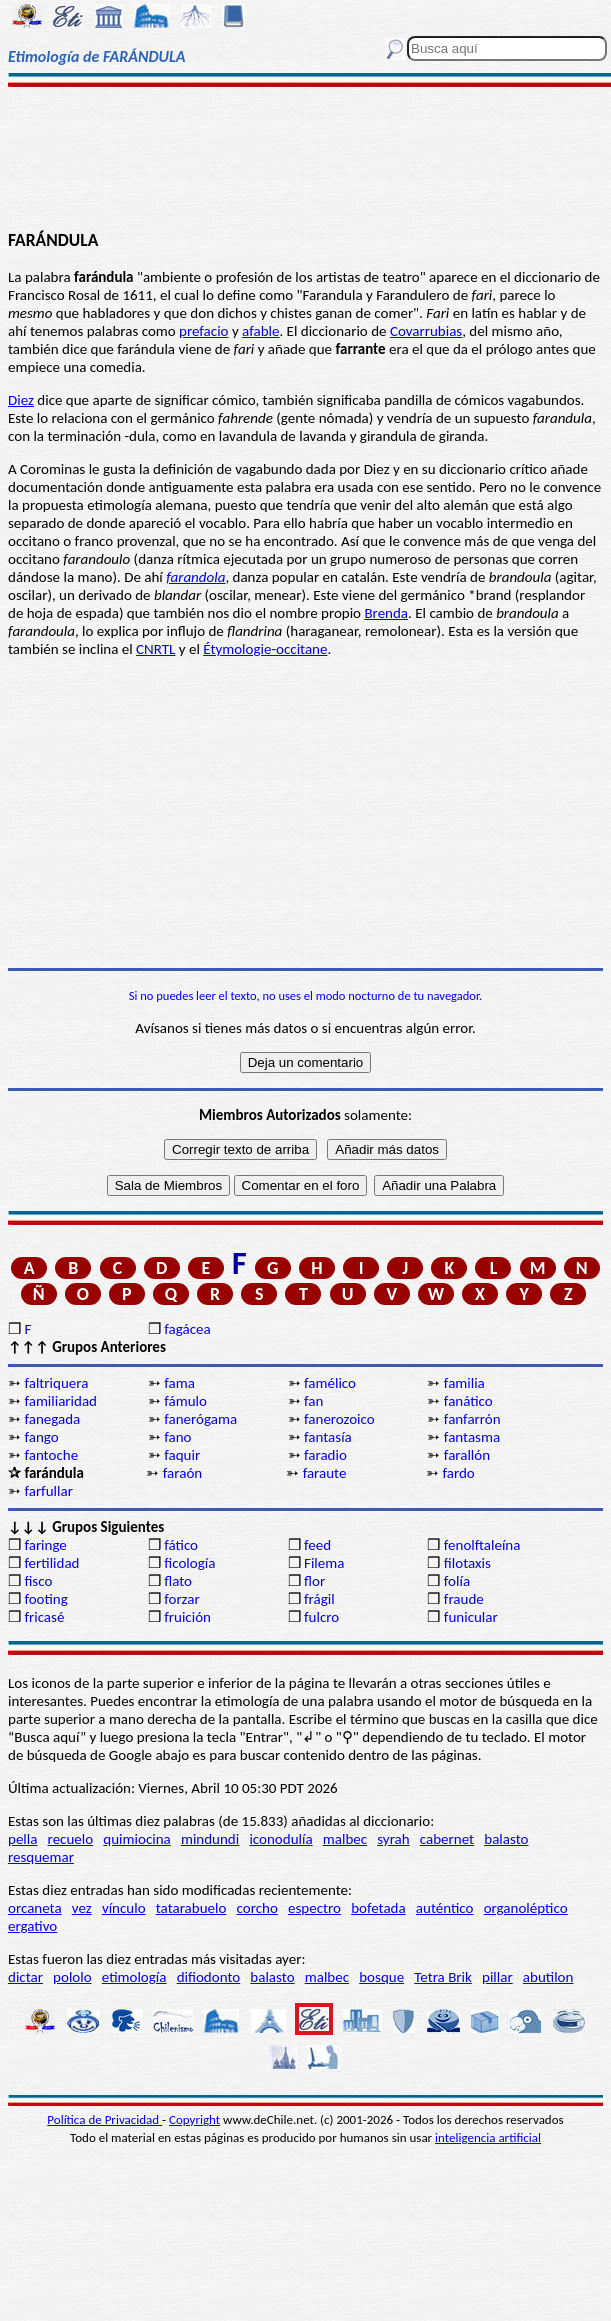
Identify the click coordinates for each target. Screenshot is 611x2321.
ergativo (32, 1926)
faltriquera (56, 1383)
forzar (182, 1599)
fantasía (328, 1437)
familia (464, 1383)
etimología (134, 1977)
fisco (38, 1581)
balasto (506, 1839)
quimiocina (136, 1839)
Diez (21, 400)
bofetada (378, 1908)
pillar (497, 1977)
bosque (381, 1977)
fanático (468, 1401)
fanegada (52, 1419)
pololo (72, 1977)
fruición (187, 1617)
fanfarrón (472, 1419)
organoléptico (526, 1908)
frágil (319, 1599)
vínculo (124, 1908)
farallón (467, 1455)
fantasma (472, 1437)
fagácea (187, 1329)
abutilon (548, 1977)
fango (41, 1437)
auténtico (445, 1908)
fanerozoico (339, 1419)
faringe (45, 1545)
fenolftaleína (482, 1545)
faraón (182, 1473)
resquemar (41, 1857)
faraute (325, 1473)
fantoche (51, 1455)
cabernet (447, 1839)
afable (260, 331)
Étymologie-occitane (265, 649)
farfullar (48, 1491)
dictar (25, 1977)
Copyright (194, 2119)
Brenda (386, 613)
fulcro (321, 1617)
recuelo (71, 1839)
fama (179, 1383)
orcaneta (35, 1908)
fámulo (185, 1401)
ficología (189, 1563)
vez (82, 1908)
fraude (464, 1599)
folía (457, 1581)
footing (45, 1599)
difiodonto (209, 1977)
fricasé (44, 1617)
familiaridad (60, 1401)
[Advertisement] (305, 157)
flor (314, 1581)
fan (313, 1401)
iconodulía (280, 1839)
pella (22, 1839)
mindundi (210, 1839)
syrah (393, 1839)
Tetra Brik (443, 1977)
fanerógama (200, 1419)
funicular (471, 1617)
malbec (345, 1839)
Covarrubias (426, 331)
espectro (314, 1908)
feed (317, 1545)
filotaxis (467, 1563)
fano (177, 1437)
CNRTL (155, 649)
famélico (330, 1383)
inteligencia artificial (488, 2137)
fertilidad (51, 1563)
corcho (257, 1908)
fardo (458, 1473)
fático (181, 1545)
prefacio (203, 331)
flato (178, 1581)
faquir (182, 1455)
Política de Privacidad (104, 2119)
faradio (325, 1455)
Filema (324, 1563)
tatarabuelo (191, 1908)
